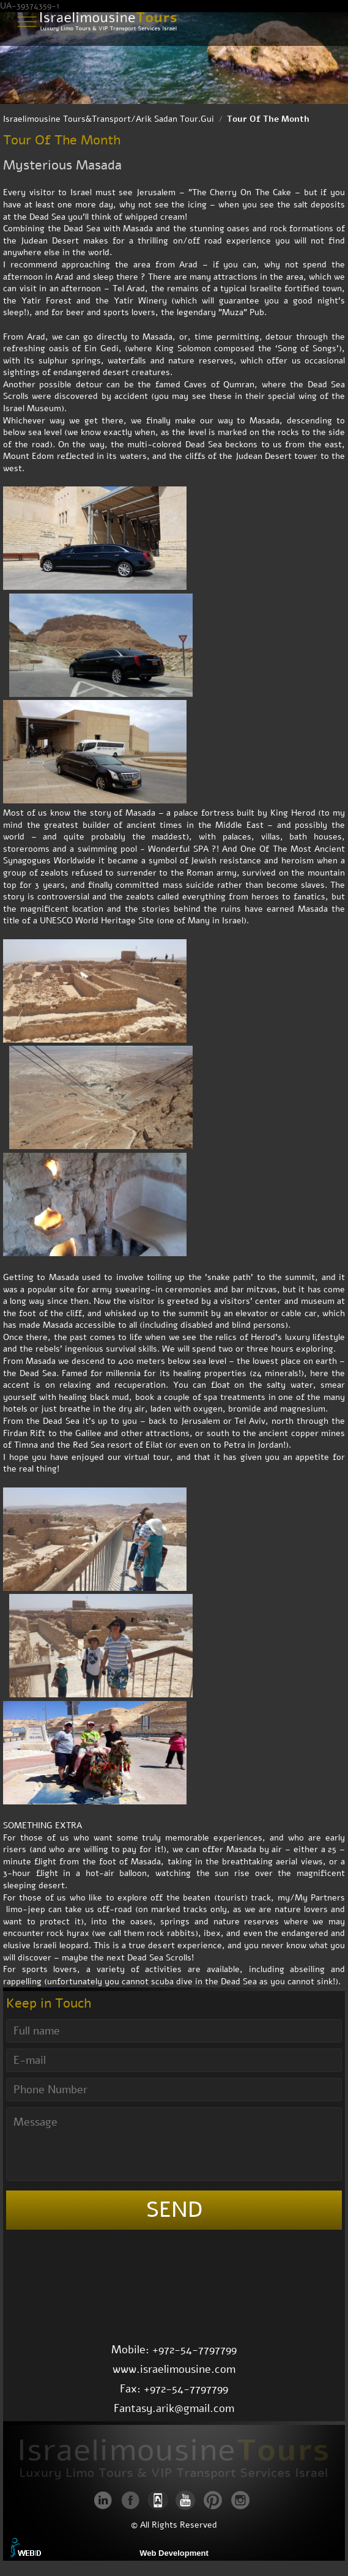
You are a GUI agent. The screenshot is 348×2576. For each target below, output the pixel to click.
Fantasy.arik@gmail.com (174, 2408)
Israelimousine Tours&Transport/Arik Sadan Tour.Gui (108, 119)
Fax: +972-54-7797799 (174, 2388)
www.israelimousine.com (174, 2369)
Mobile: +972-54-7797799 (174, 2349)
